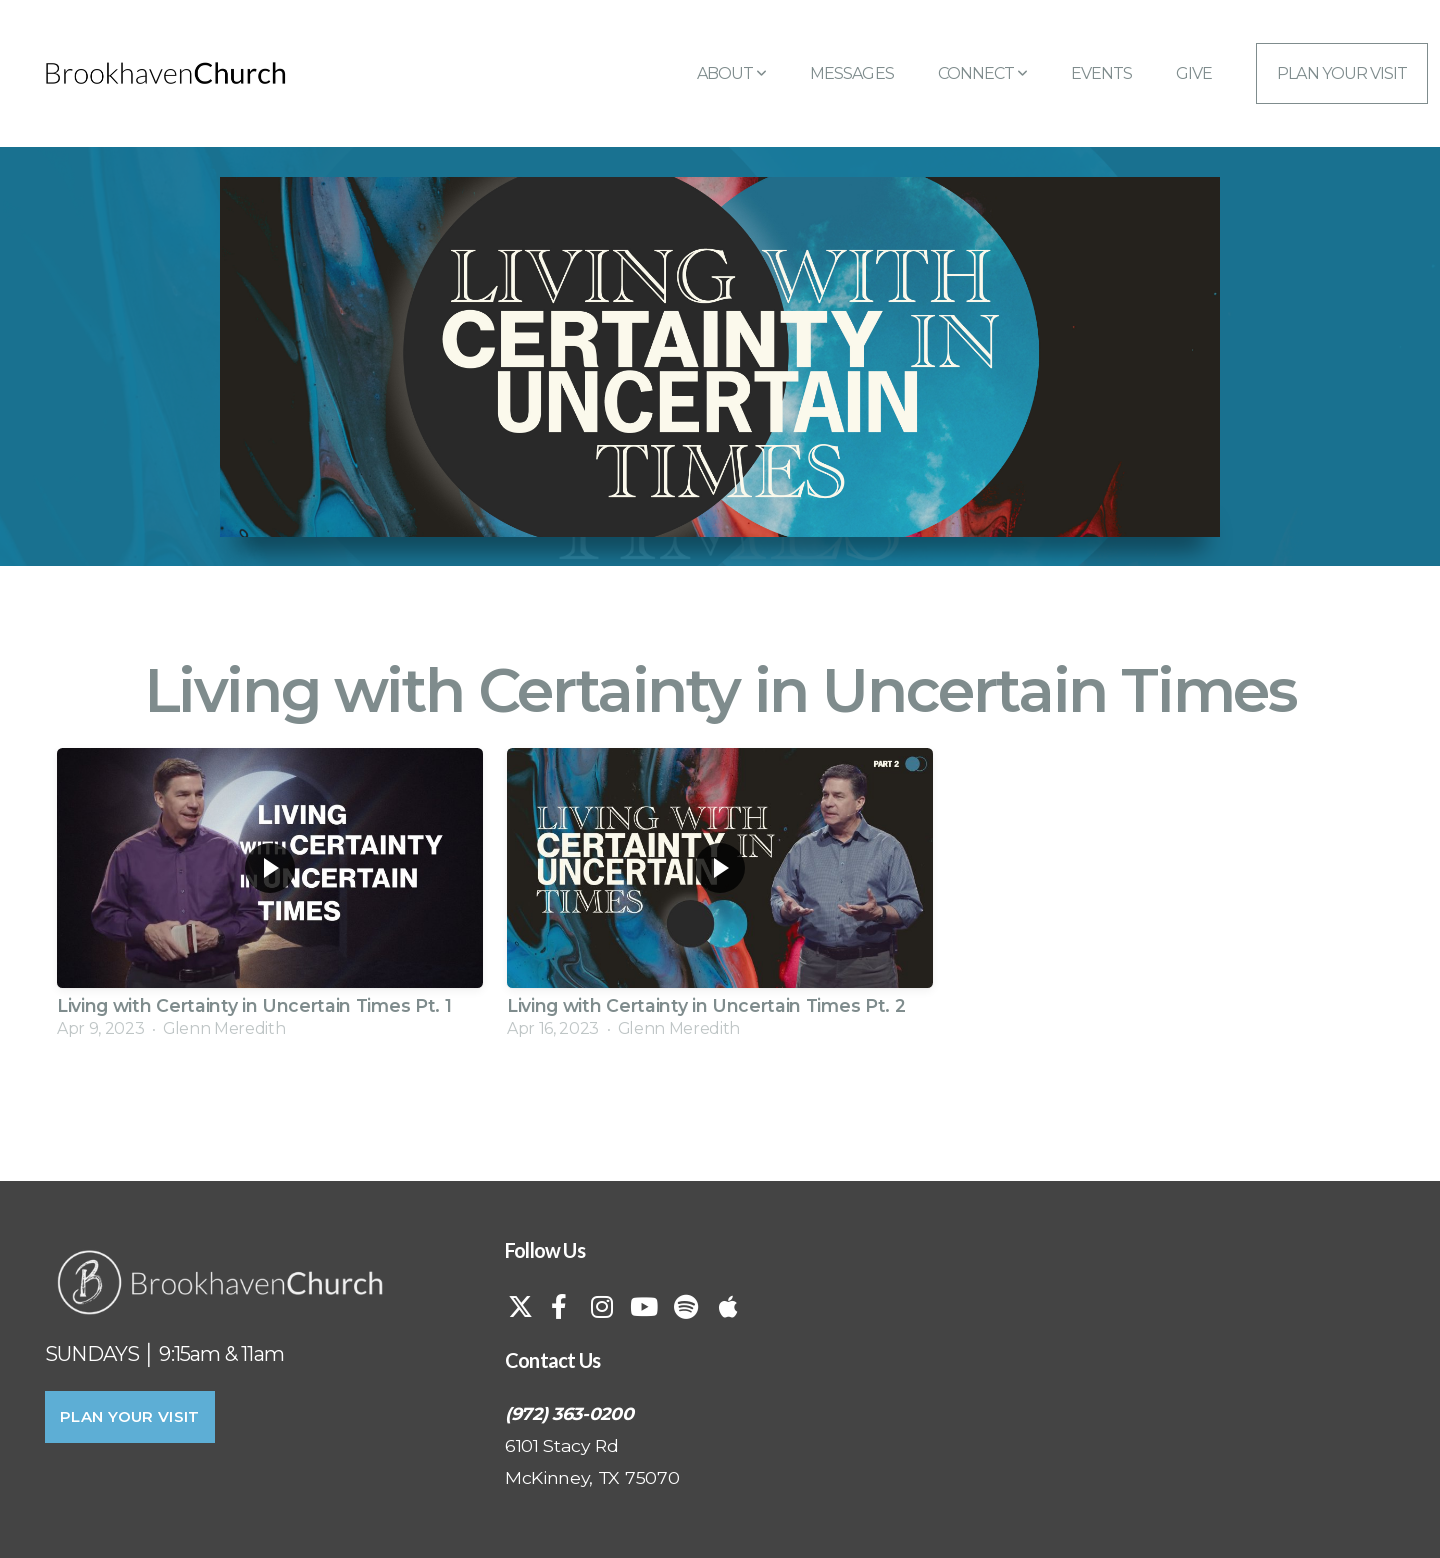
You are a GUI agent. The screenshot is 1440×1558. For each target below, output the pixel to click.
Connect (982, 73)
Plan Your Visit (1342, 73)
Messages (851, 73)
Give (1194, 73)
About (731, 73)
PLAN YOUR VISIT (130, 1416)
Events (1101, 73)
